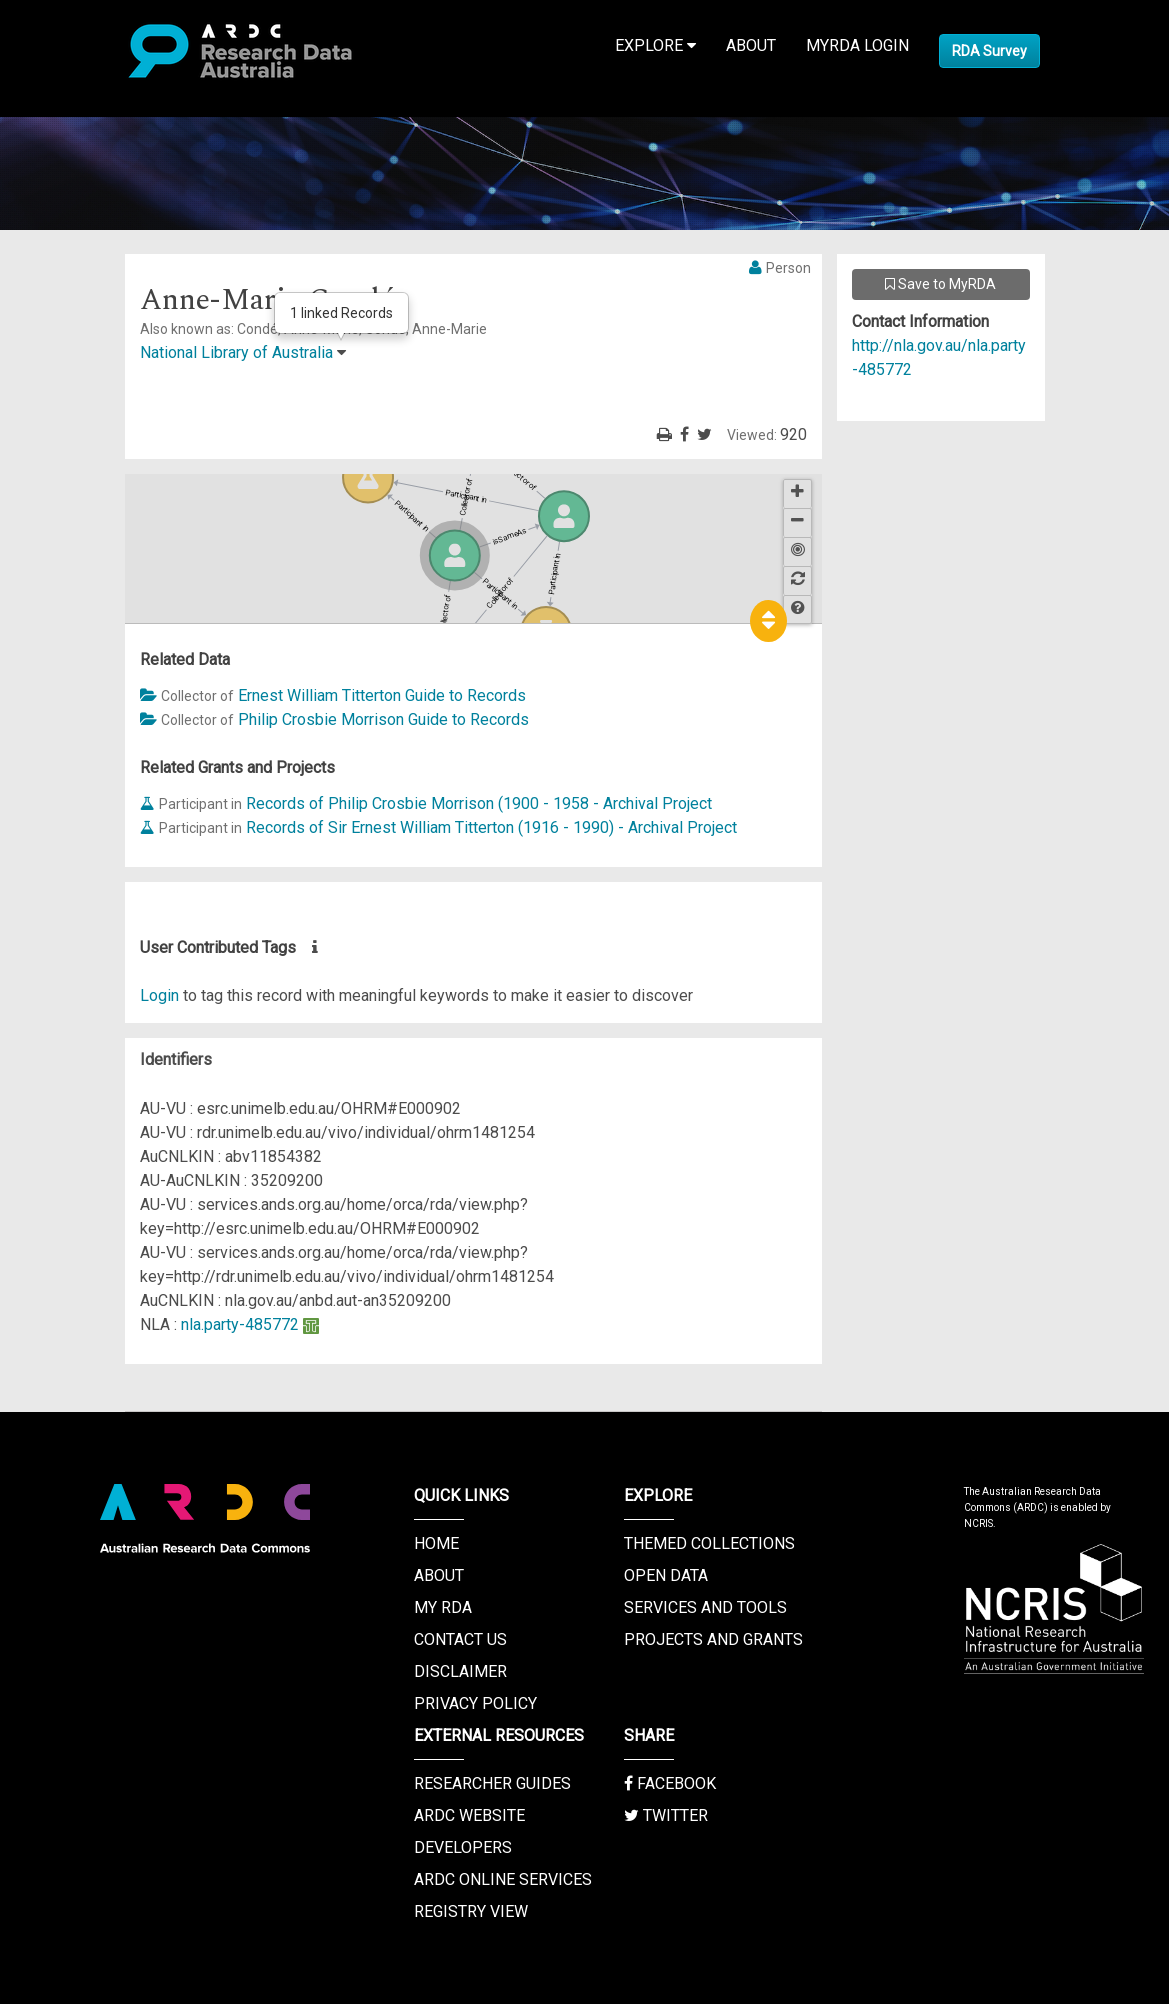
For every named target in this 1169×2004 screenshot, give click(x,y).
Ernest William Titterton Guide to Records (382, 695)
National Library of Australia (236, 352)
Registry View (471, 1911)
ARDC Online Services (503, 1879)
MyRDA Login (857, 45)
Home (436, 1543)
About (751, 45)
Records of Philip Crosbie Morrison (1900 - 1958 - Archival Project (479, 803)
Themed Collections (709, 1543)
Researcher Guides (492, 1783)
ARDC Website (469, 1815)
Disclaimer (460, 1671)
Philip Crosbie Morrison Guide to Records (383, 719)
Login (159, 995)
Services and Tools (705, 1607)
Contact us (460, 1639)
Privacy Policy (475, 1703)
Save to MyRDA (940, 284)
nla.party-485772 (240, 1324)
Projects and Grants (713, 1639)
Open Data (666, 1575)
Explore (655, 45)
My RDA (443, 1607)
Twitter (666, 1815)
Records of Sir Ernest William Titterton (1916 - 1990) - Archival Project (491, 827)
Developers (463, 1847)
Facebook (670, 1783)
